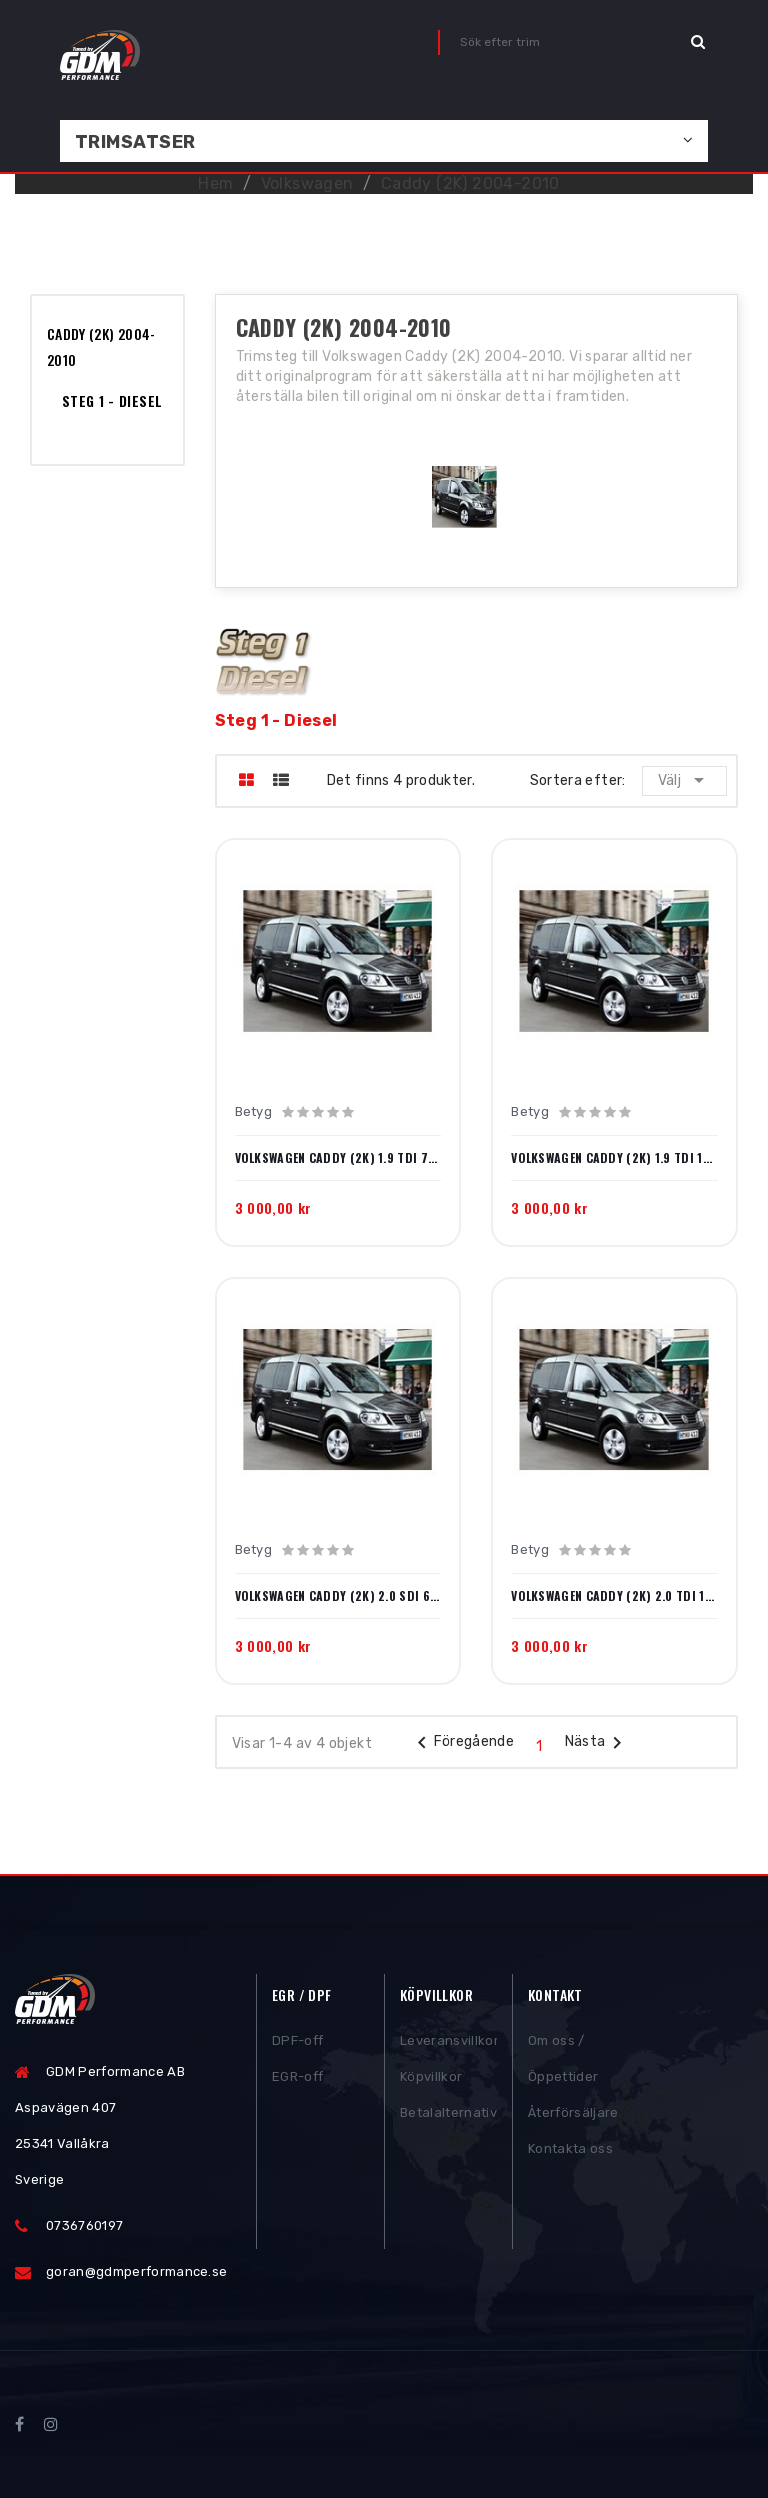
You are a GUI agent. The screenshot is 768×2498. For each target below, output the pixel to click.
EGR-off (297, 2079)
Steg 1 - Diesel (112, 400)
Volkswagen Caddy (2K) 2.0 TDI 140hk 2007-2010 (614, 1596)
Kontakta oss (570, 2151)
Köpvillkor (431, 2079)
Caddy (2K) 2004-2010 (101, 346)
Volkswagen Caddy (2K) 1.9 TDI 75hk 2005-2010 (338, 1158)
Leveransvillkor (448, 2043)
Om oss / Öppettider (563, 2061)
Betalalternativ (448, 2115)
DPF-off (297, 2043)
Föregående (462, 1743)
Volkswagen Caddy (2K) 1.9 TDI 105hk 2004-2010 (614, 1158)
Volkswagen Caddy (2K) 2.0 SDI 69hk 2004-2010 (338, 1596)
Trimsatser (135, 142)
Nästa (597, 1743)
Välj (684, 780)
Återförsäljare (573, 2115)
